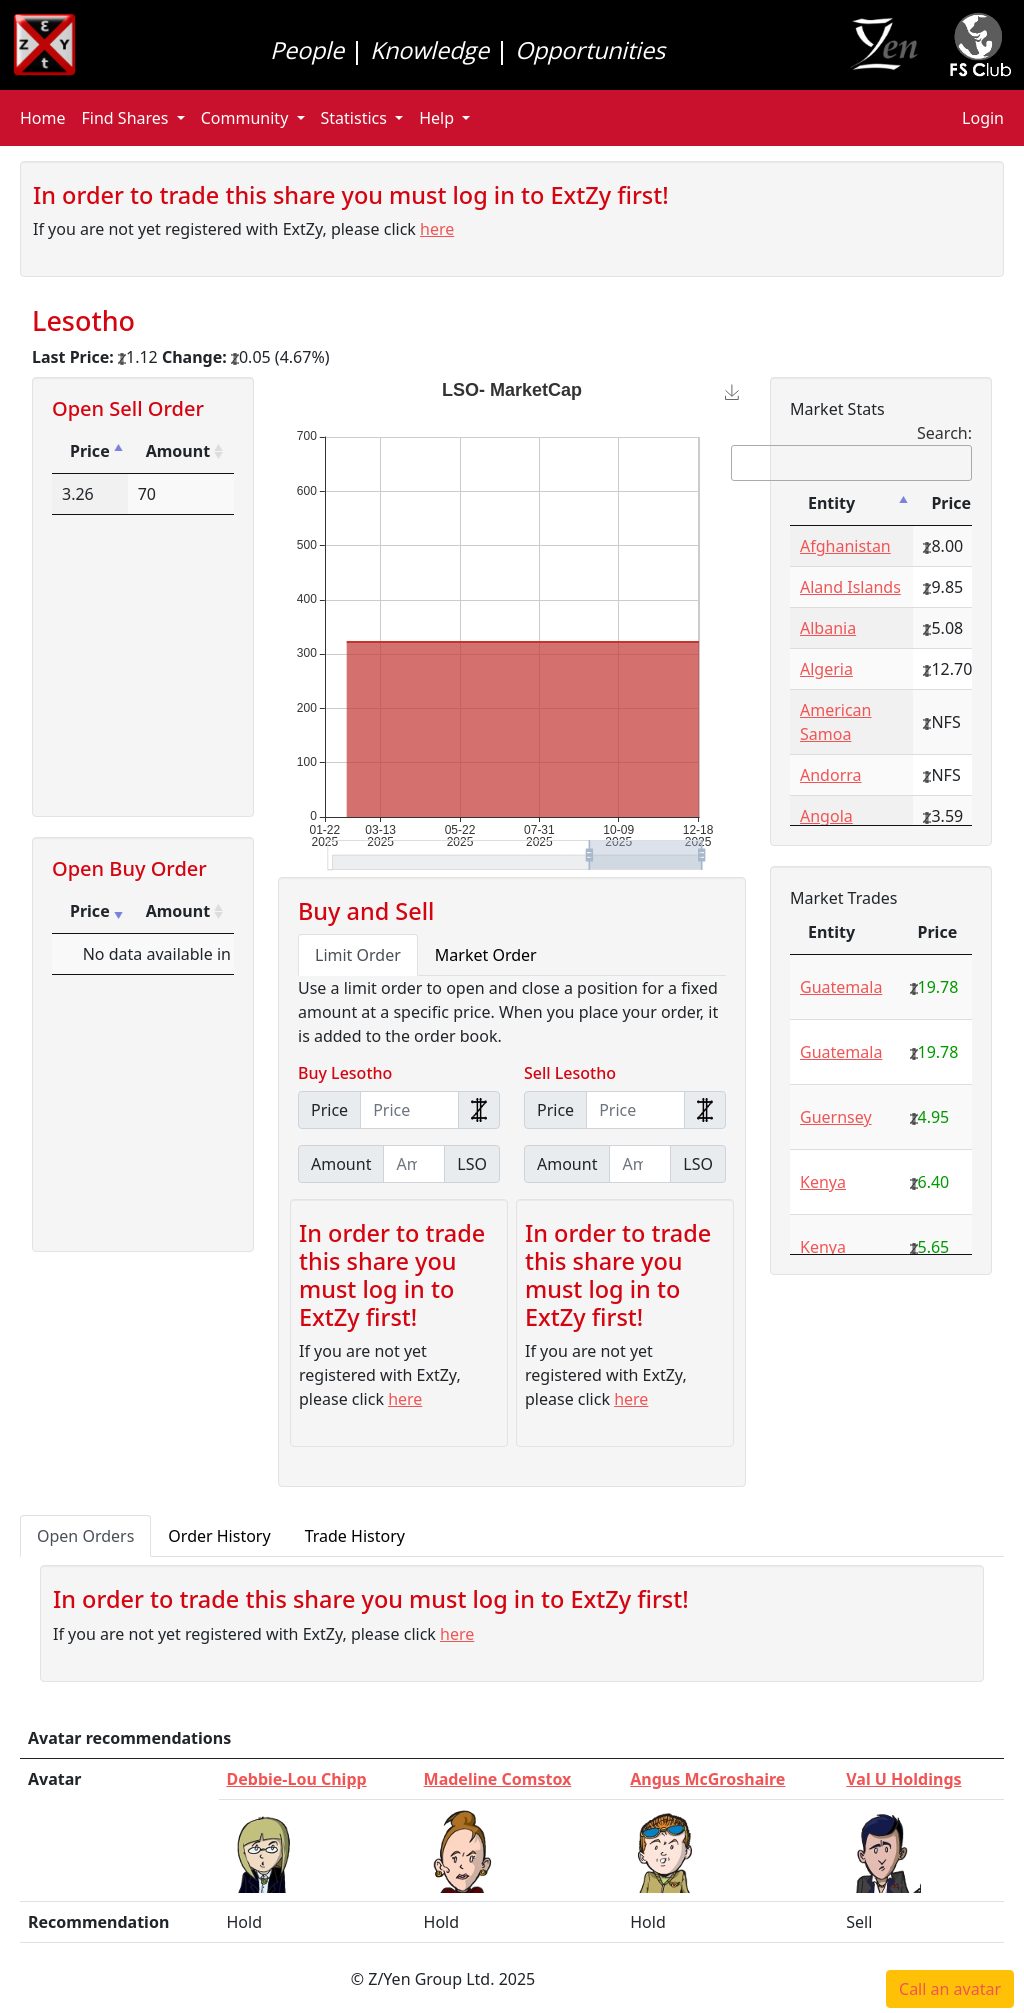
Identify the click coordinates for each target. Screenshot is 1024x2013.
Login (983, 118)
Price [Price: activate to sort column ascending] (90, 911)
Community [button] (247, 118)
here (437, 229)
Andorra (831, 775)
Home (43, 118)
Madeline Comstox (498, 1779)
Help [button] (438, 118)
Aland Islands (850, 587)
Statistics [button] (356, 118)
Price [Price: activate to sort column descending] (90, 451)
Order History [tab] (219, 1536)
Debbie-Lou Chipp (297, 1779)
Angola (826, 816)
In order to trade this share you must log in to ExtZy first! (351, 195)
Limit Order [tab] (358, 955)
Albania (828, 628)
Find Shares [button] (127, 118)
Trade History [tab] (355, 1536)
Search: (851, 451)
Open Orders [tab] (85, 1536)
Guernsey (836, 1117)
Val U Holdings (903, 1779)
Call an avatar (950, 1989)
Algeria (826, 669)
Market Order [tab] (486, 955)
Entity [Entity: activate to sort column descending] (831, 503)
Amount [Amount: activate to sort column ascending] (178, 451)
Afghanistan (845, 546)
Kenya (823, 1182)
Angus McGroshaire (707, 1779)
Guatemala (841, 987)
